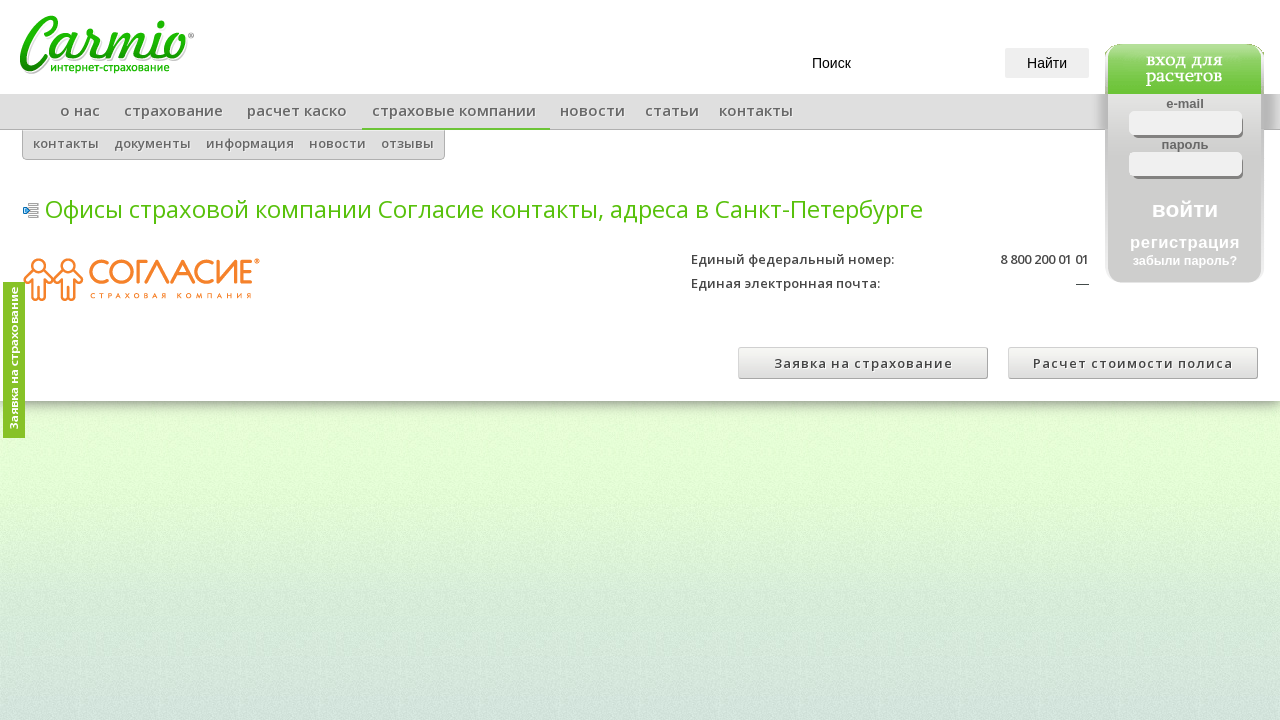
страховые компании (454, 110)
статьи (672, 110)
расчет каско (297, 110)
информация (250, 143)
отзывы (407, 143)
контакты (756, 110)
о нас (80, 110)
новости (592, 110)
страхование (173, 110)
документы (152, 143)
